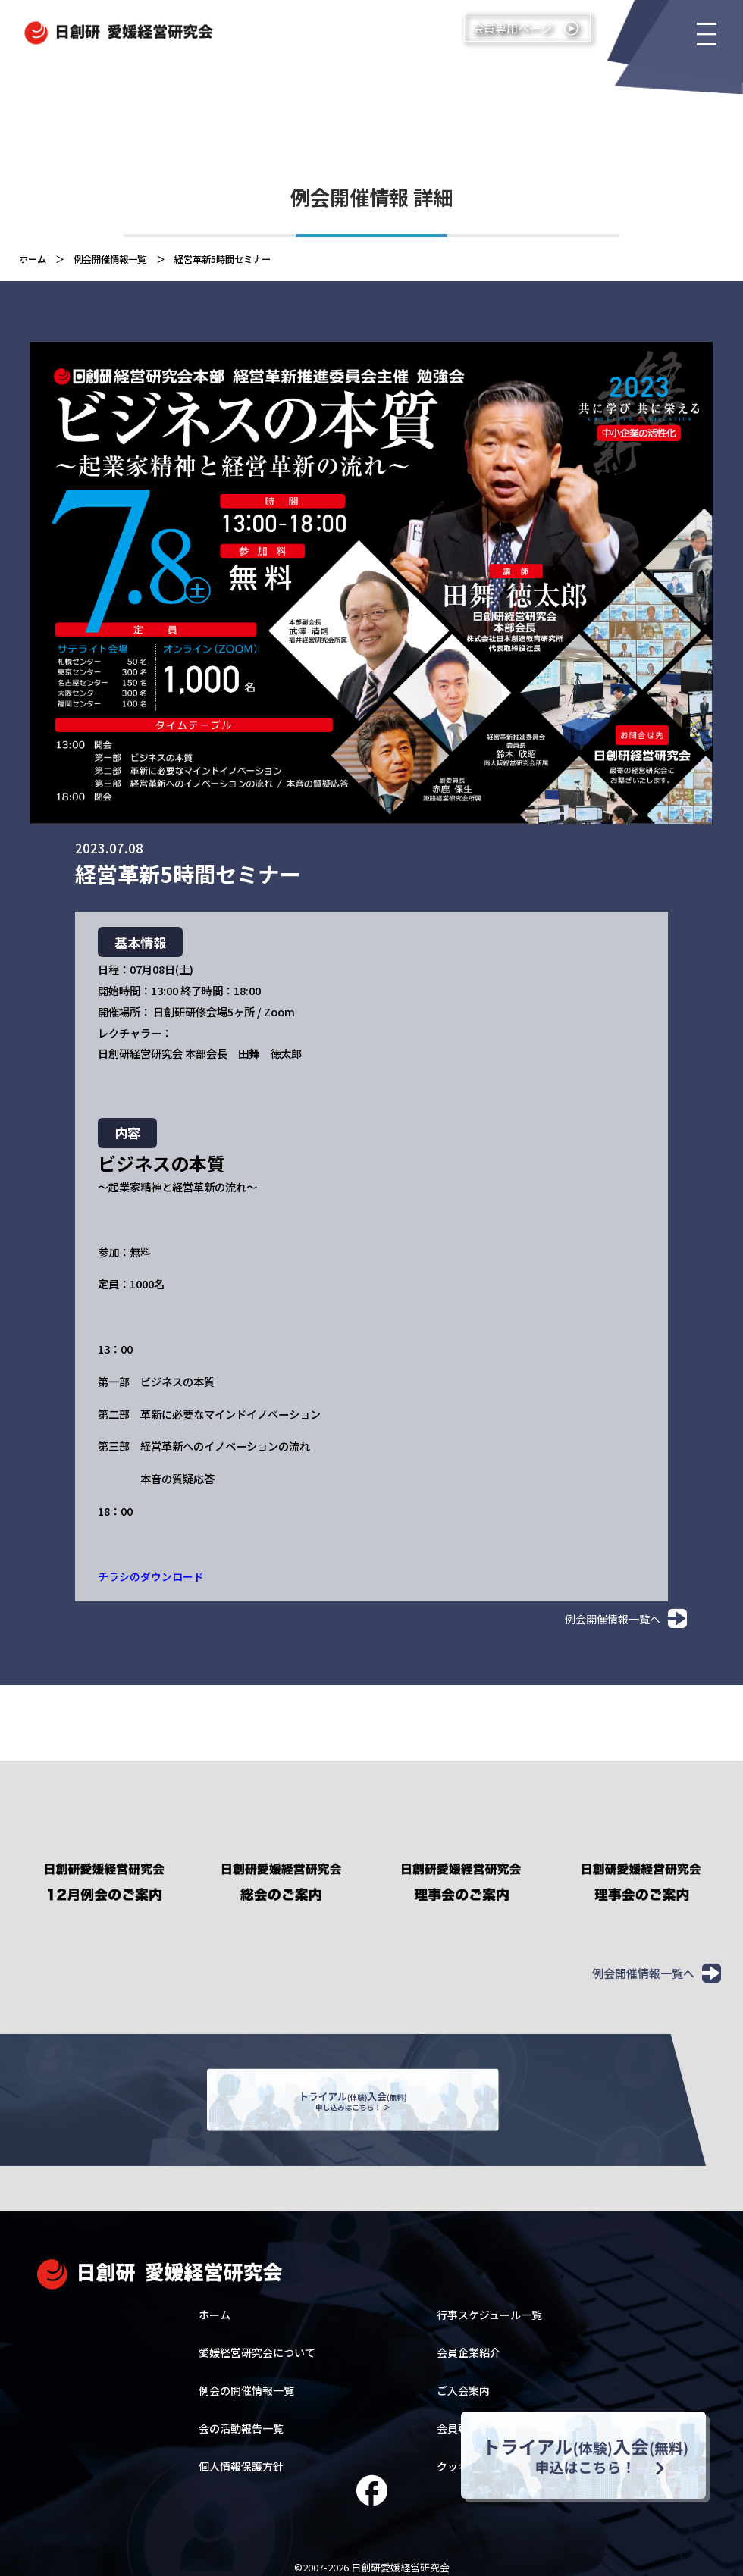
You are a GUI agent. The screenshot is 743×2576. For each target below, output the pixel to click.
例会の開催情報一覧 (246, 2380)
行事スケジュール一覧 (489, 2304)
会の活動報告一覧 (241, 2418)
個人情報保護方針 (241, 2456)
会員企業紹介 (468, 2342)
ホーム (214, 2304)
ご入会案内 (463, 2380)
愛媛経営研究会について (257, 2342)
